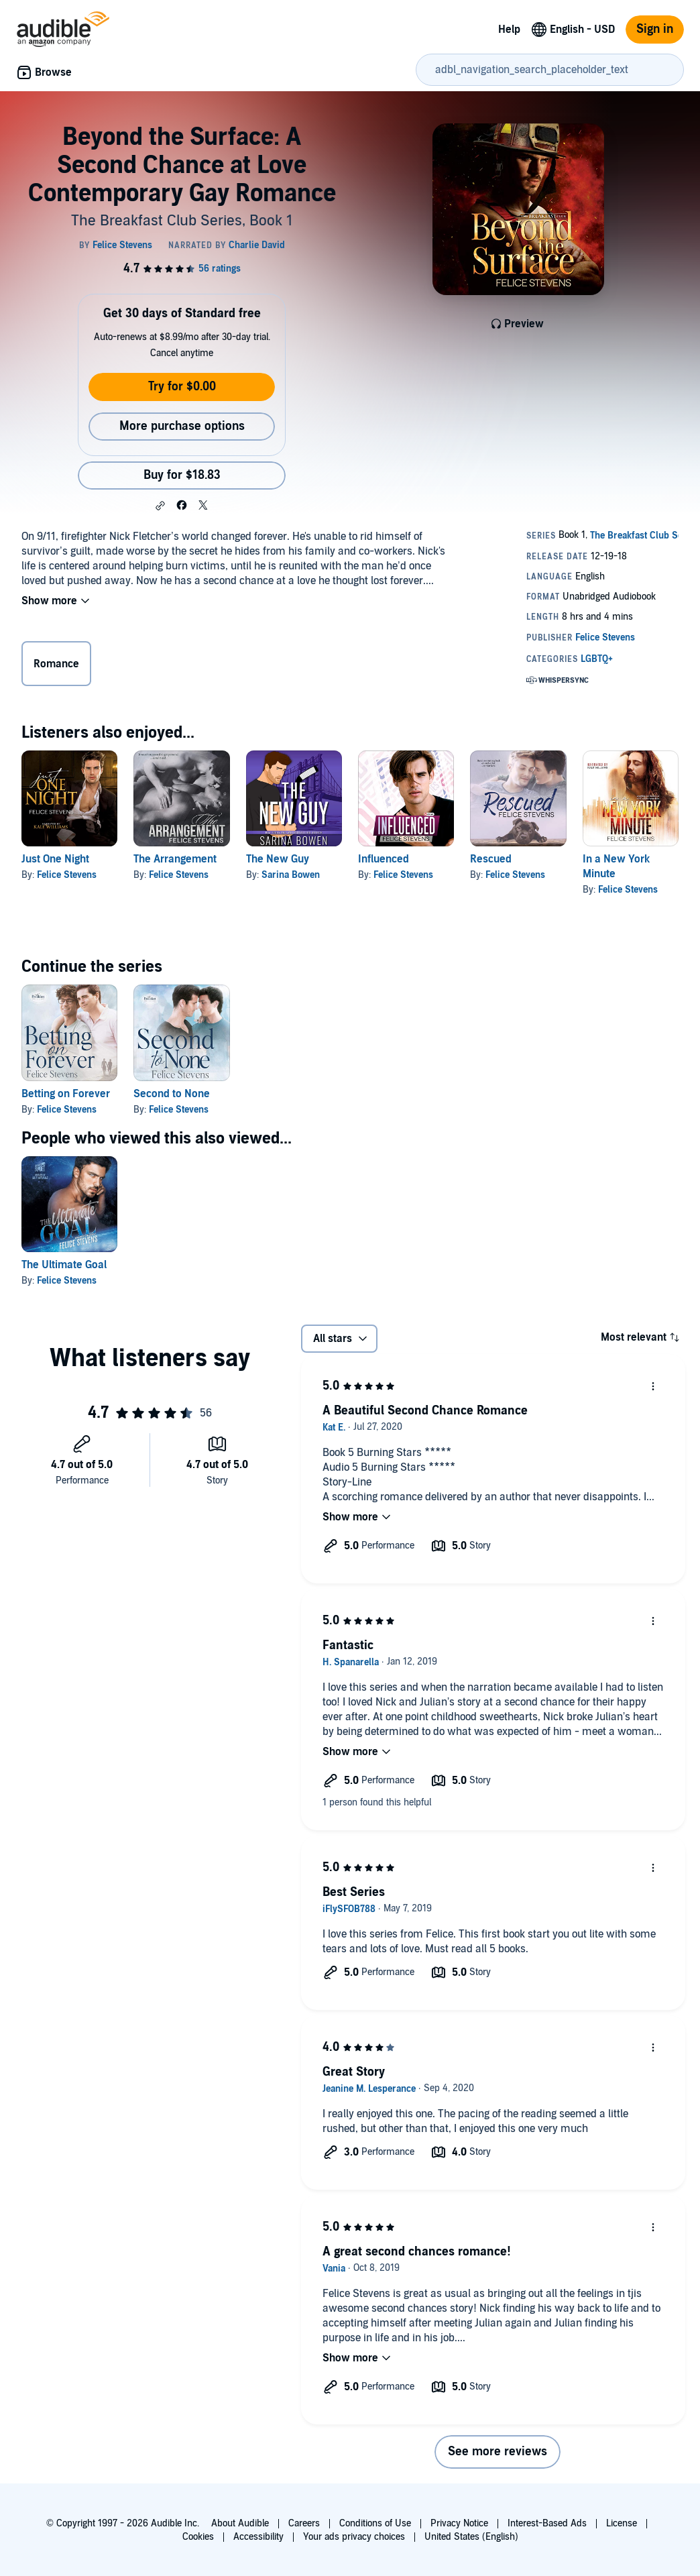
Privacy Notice (459, 2523)
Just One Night (55, 859)
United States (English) (471, 2536)
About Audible (240, 2523)
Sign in (654, 29)
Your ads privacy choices (354, 2536)
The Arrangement (175, 859)
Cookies (198, 2536)
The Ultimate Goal (64, 1265)
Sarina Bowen (290, 875)
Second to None (171, 1094)
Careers (304, 2523)
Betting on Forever (65, 1094)
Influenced (383, 859)
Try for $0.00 (182, 387)
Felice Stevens (67, 875)
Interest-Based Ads (547, 2523)
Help (509, 29)
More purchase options (182, 426)
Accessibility (258, 2536)
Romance (56, 664)
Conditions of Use (375, 2523)
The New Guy (277, 859)
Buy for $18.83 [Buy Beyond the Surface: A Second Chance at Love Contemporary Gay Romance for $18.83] (182, 475)
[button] (160, 505)
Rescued (491, 859)
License (621, 2523)
